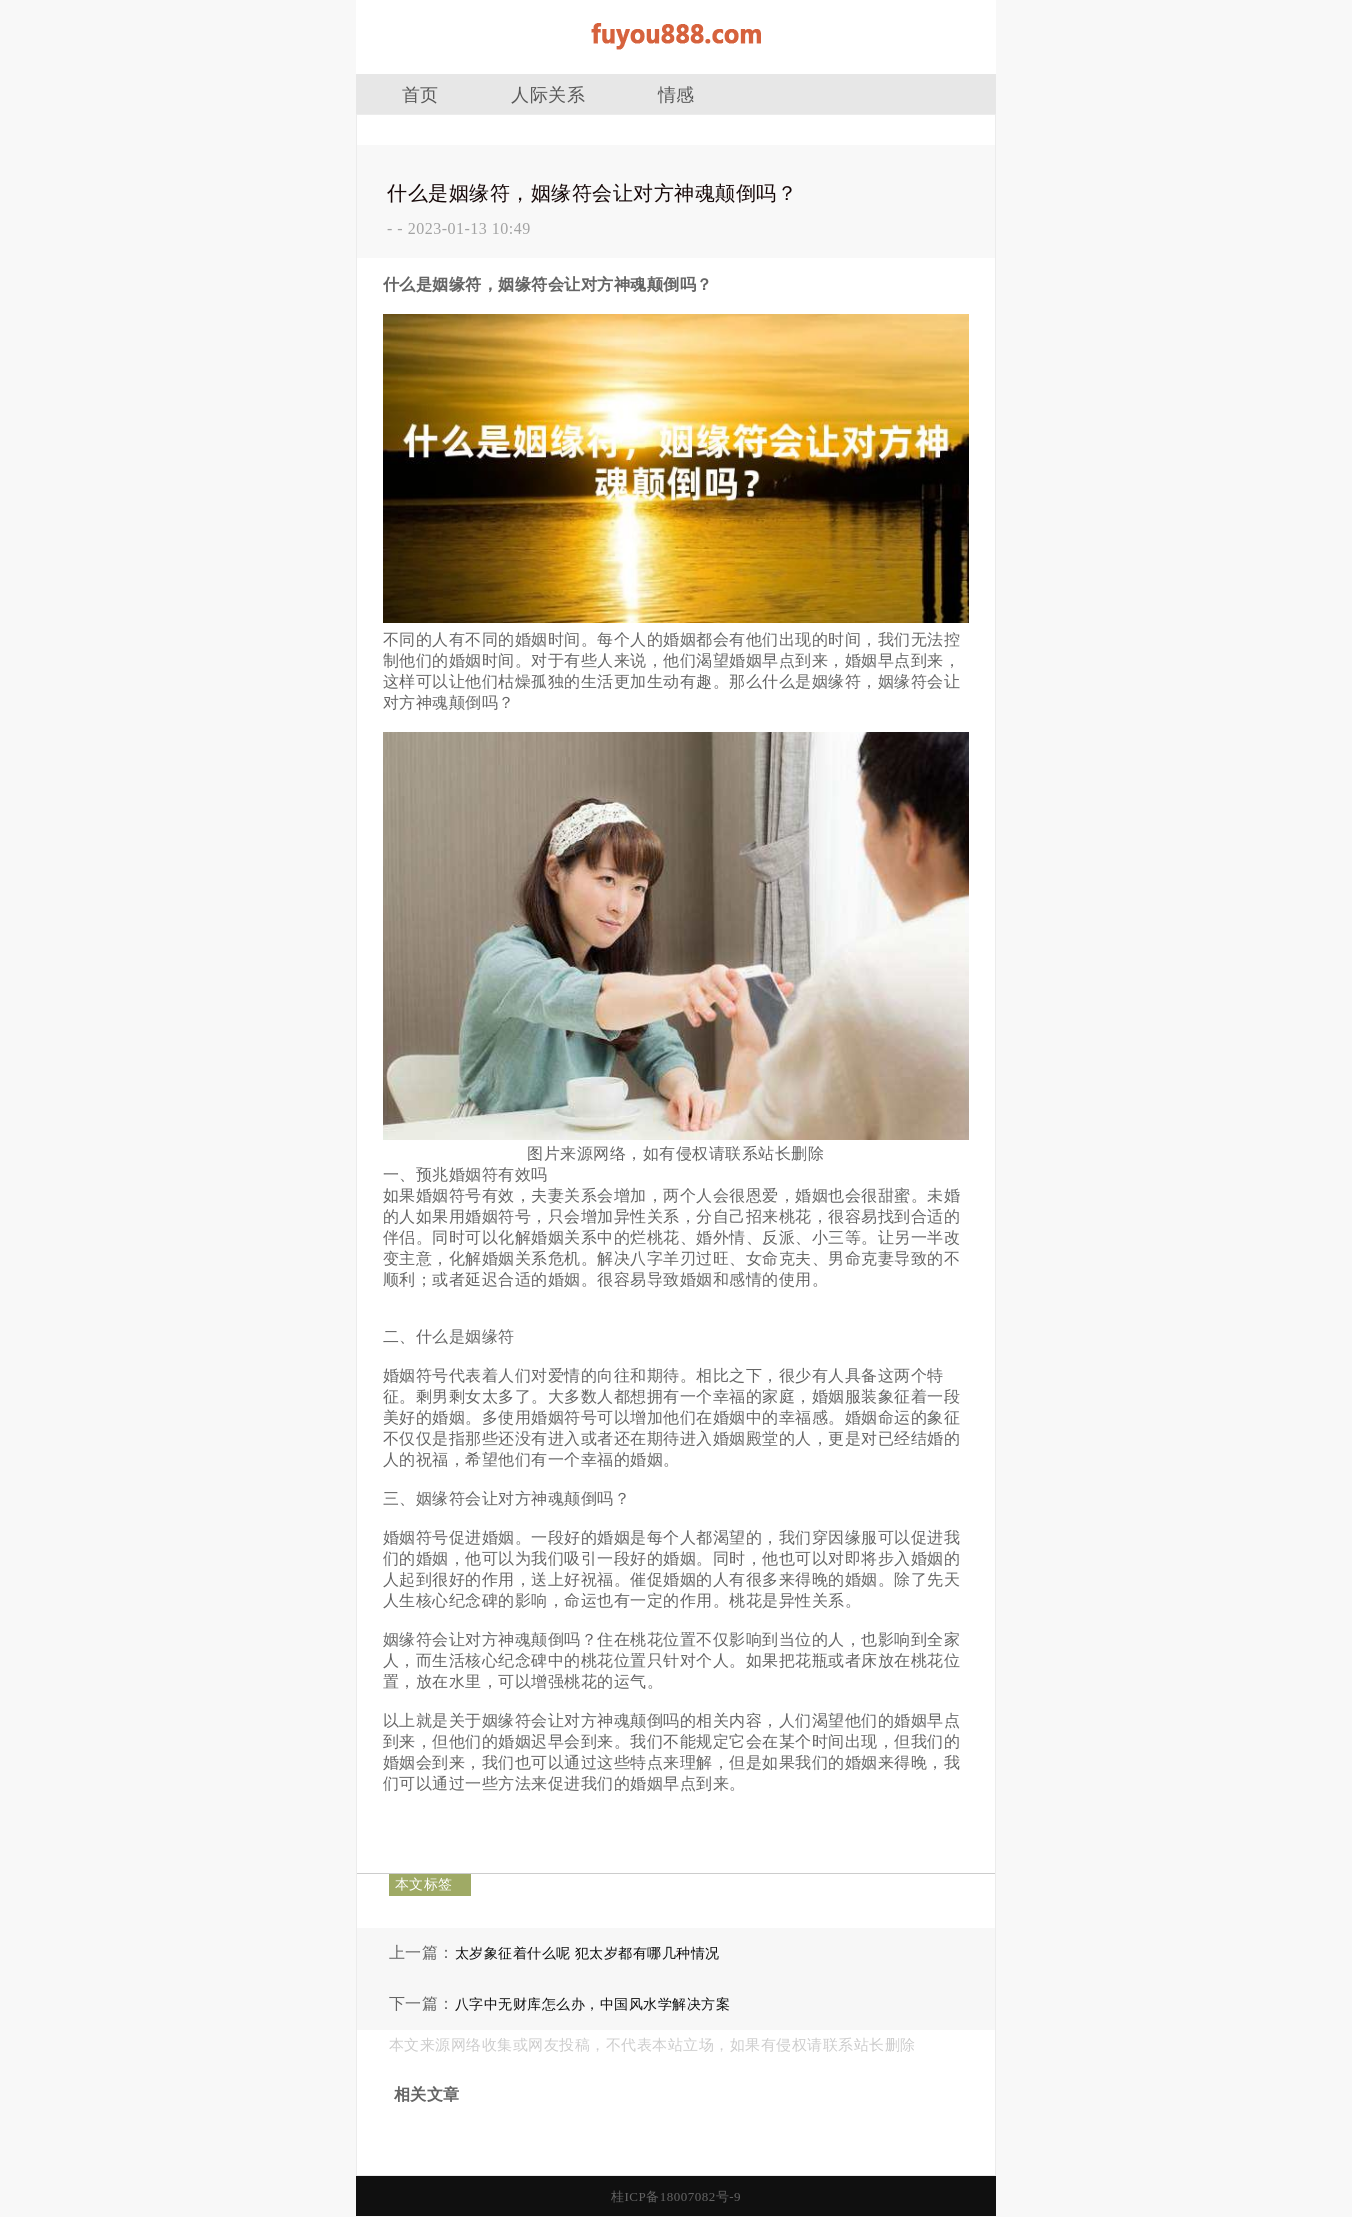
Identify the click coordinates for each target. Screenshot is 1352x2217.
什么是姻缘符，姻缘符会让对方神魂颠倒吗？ (592, 193)
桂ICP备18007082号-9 (676, 2196)
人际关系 (548, 95)
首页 (420, 95)
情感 (676, 95)
